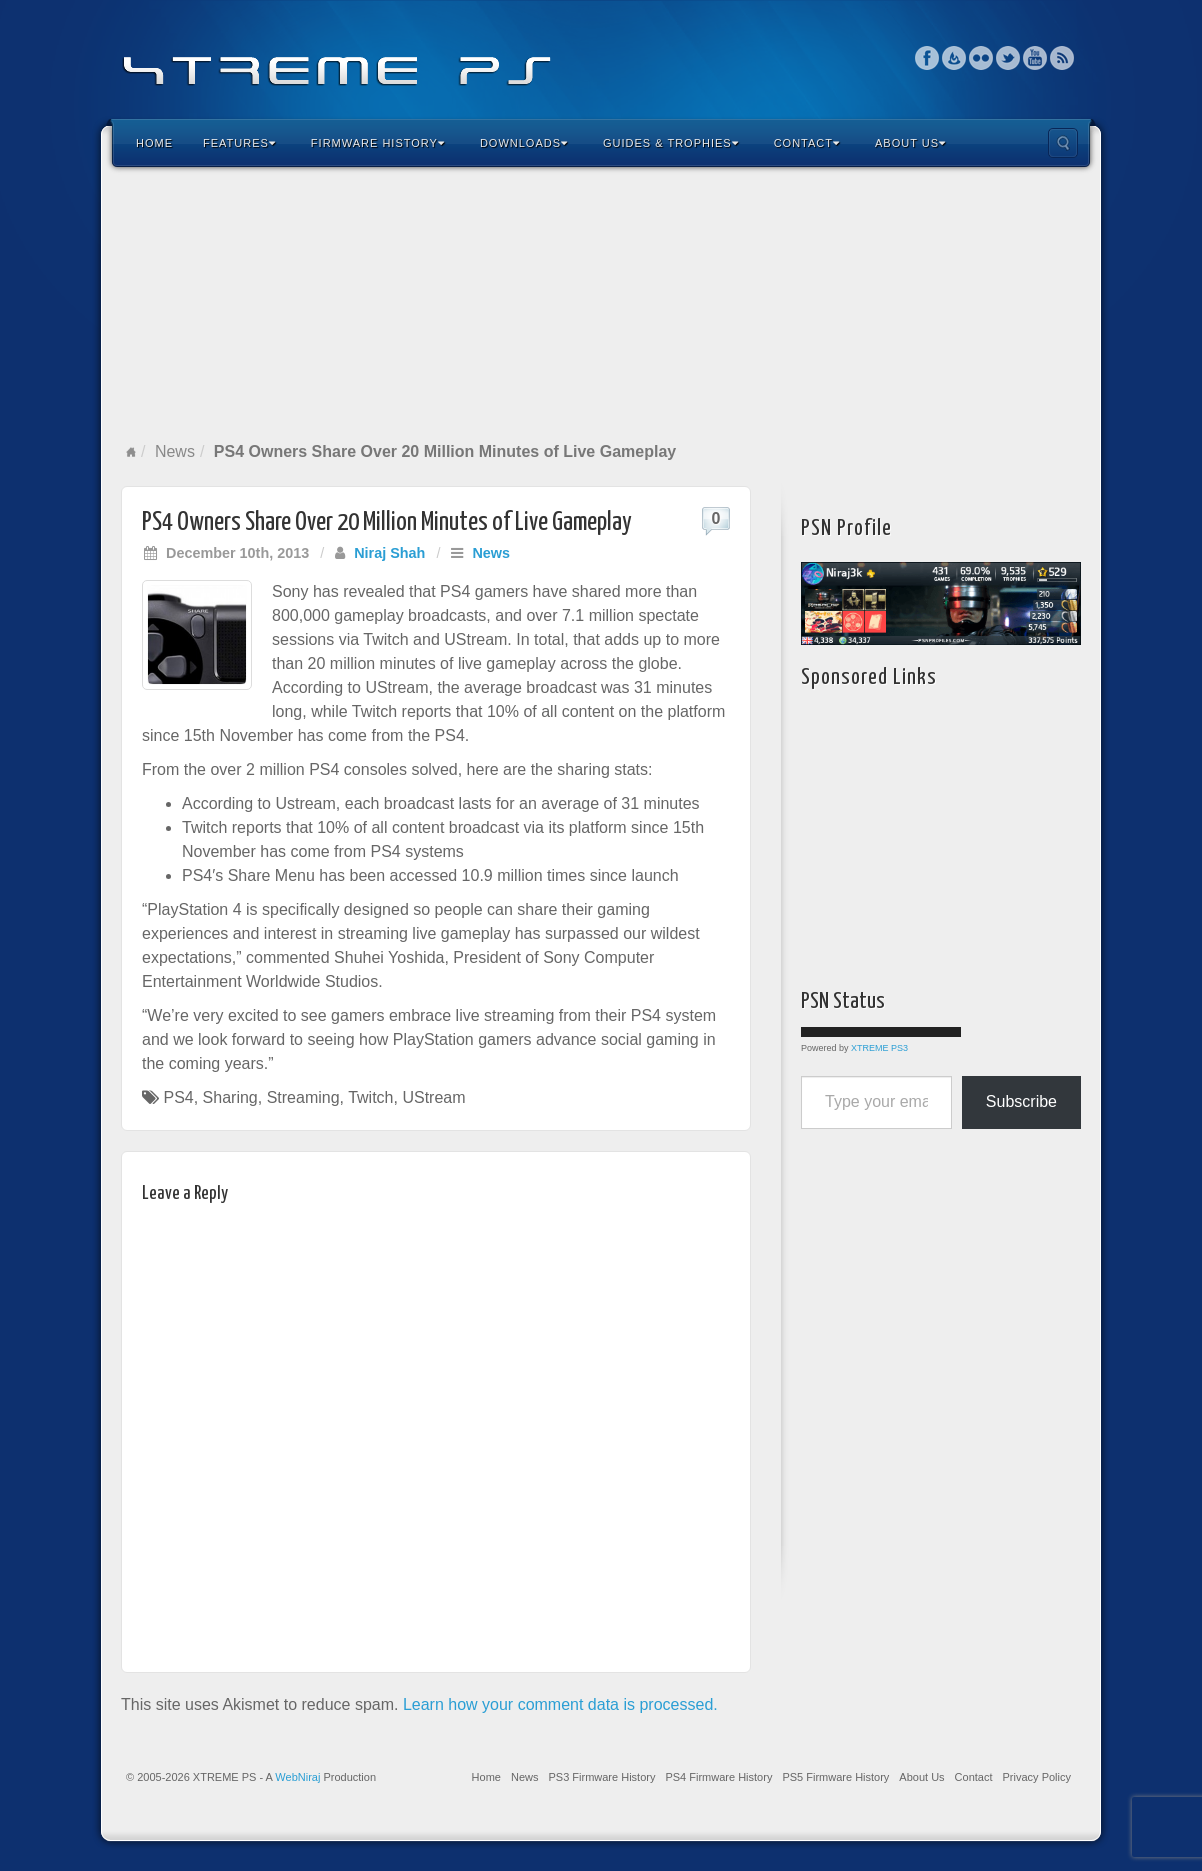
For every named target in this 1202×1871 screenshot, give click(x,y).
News (175, 451)
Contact (807, 143)
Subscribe (1021, 1101)
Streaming (303, 1097)
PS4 (178, 1097)
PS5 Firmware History (835, 1777)
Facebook (927, 58)
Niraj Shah (389, 553)
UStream (433, 1097)
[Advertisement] (601, 304)
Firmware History (378, 143)
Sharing (230, 1097)
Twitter (1008, 58)
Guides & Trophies (671, 143)
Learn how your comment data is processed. (560, 1704)
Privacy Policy (1037, 1777)
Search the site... (1063, 143)
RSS (1062, 58)
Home (154, 143)
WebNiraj (297, 1777)
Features (239, 143)
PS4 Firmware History (718, 1777)
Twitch (370, 1097)
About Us (910, 143)
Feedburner (954, 58)
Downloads (524, 143)
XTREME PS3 (879, 1048)
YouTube (1035, 58)
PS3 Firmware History (601, 1777)
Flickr (981, 58)
